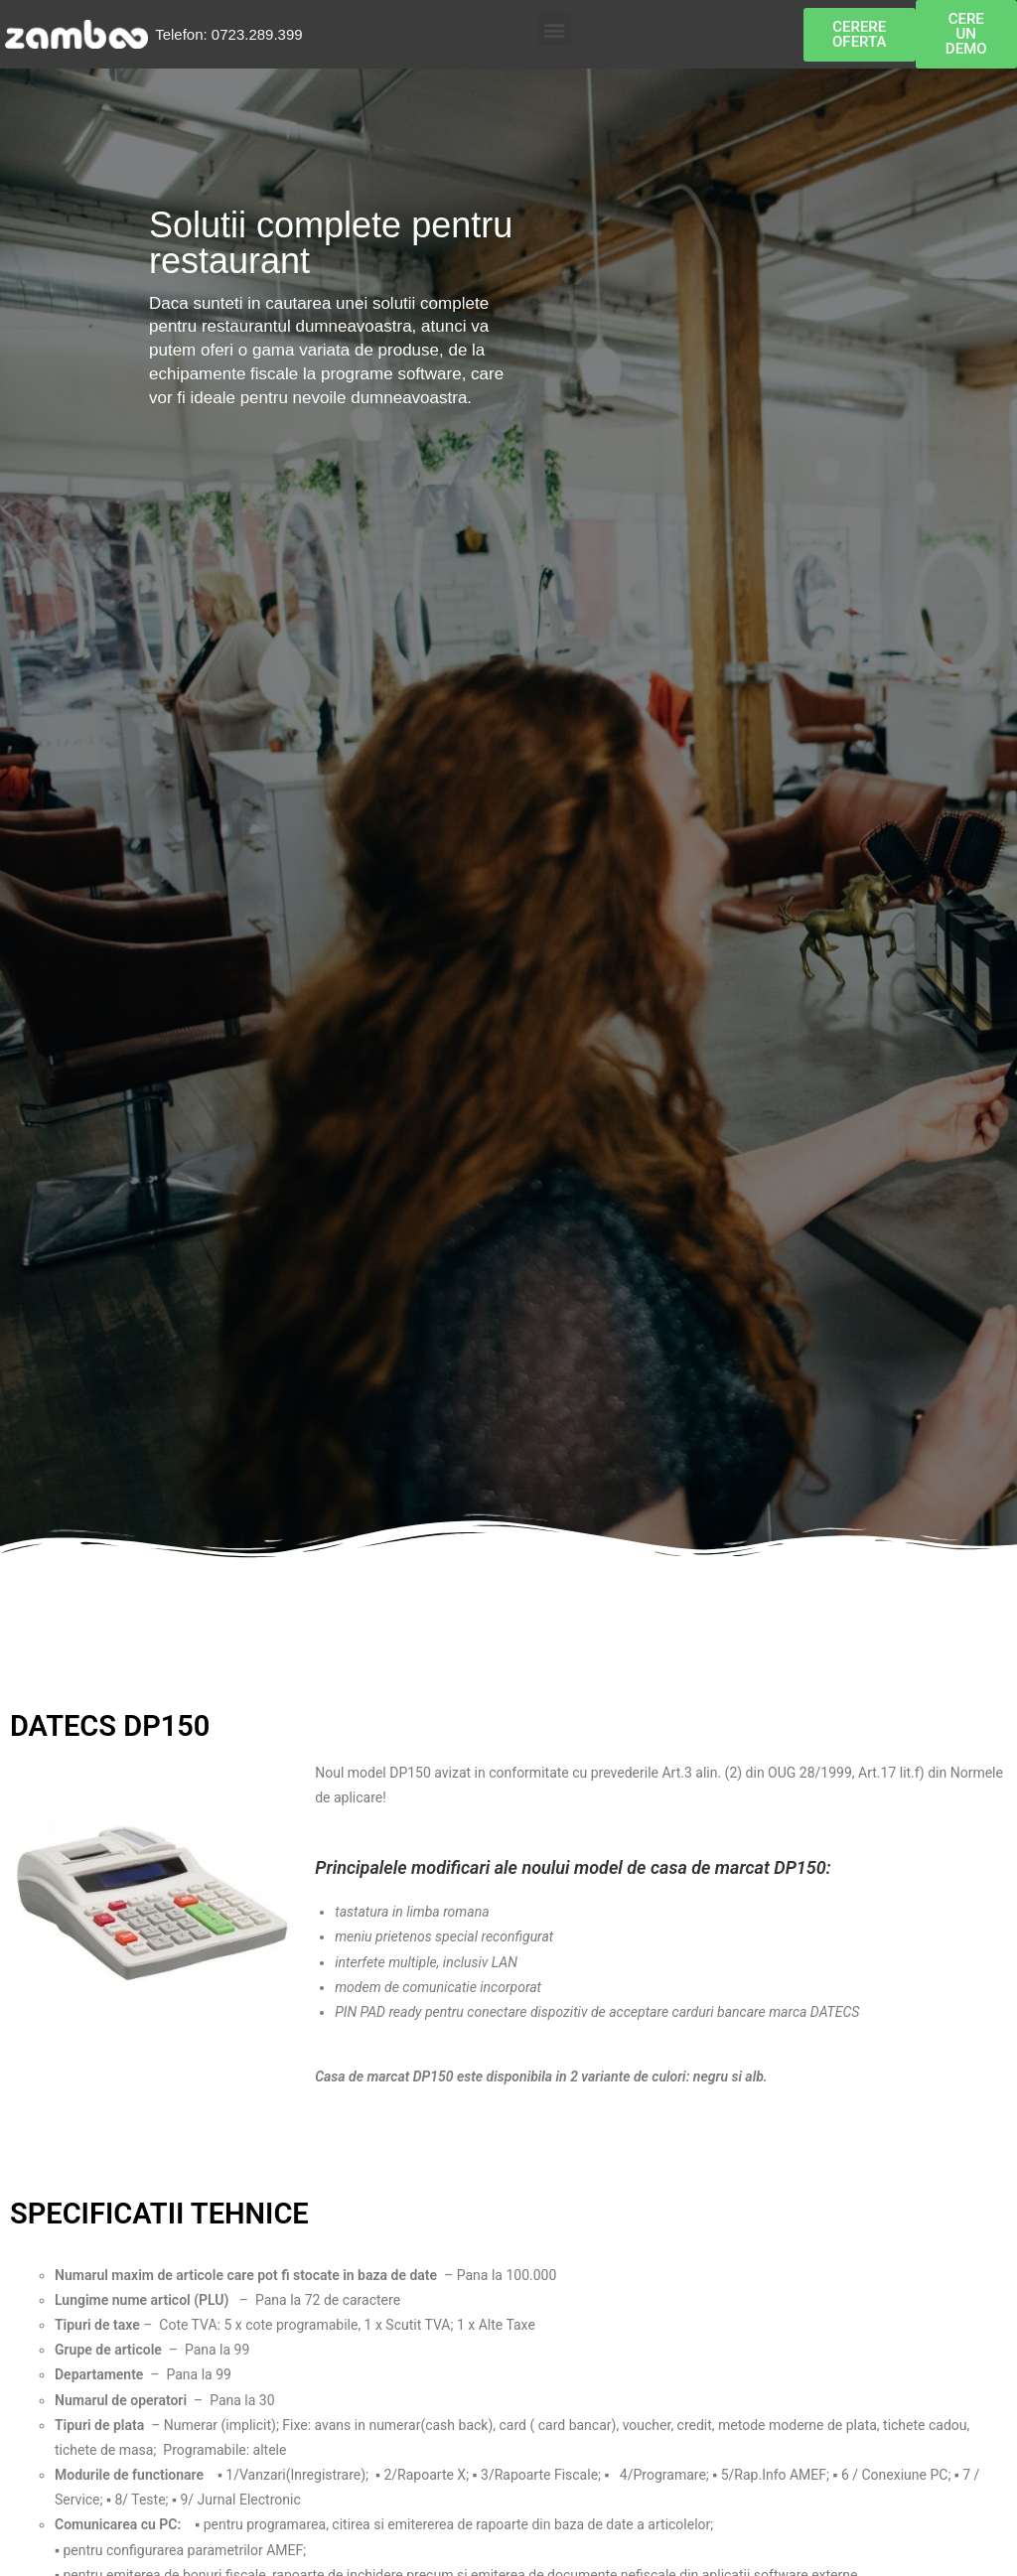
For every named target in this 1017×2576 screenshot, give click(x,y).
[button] (554, 29)
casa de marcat (710, 1867)
